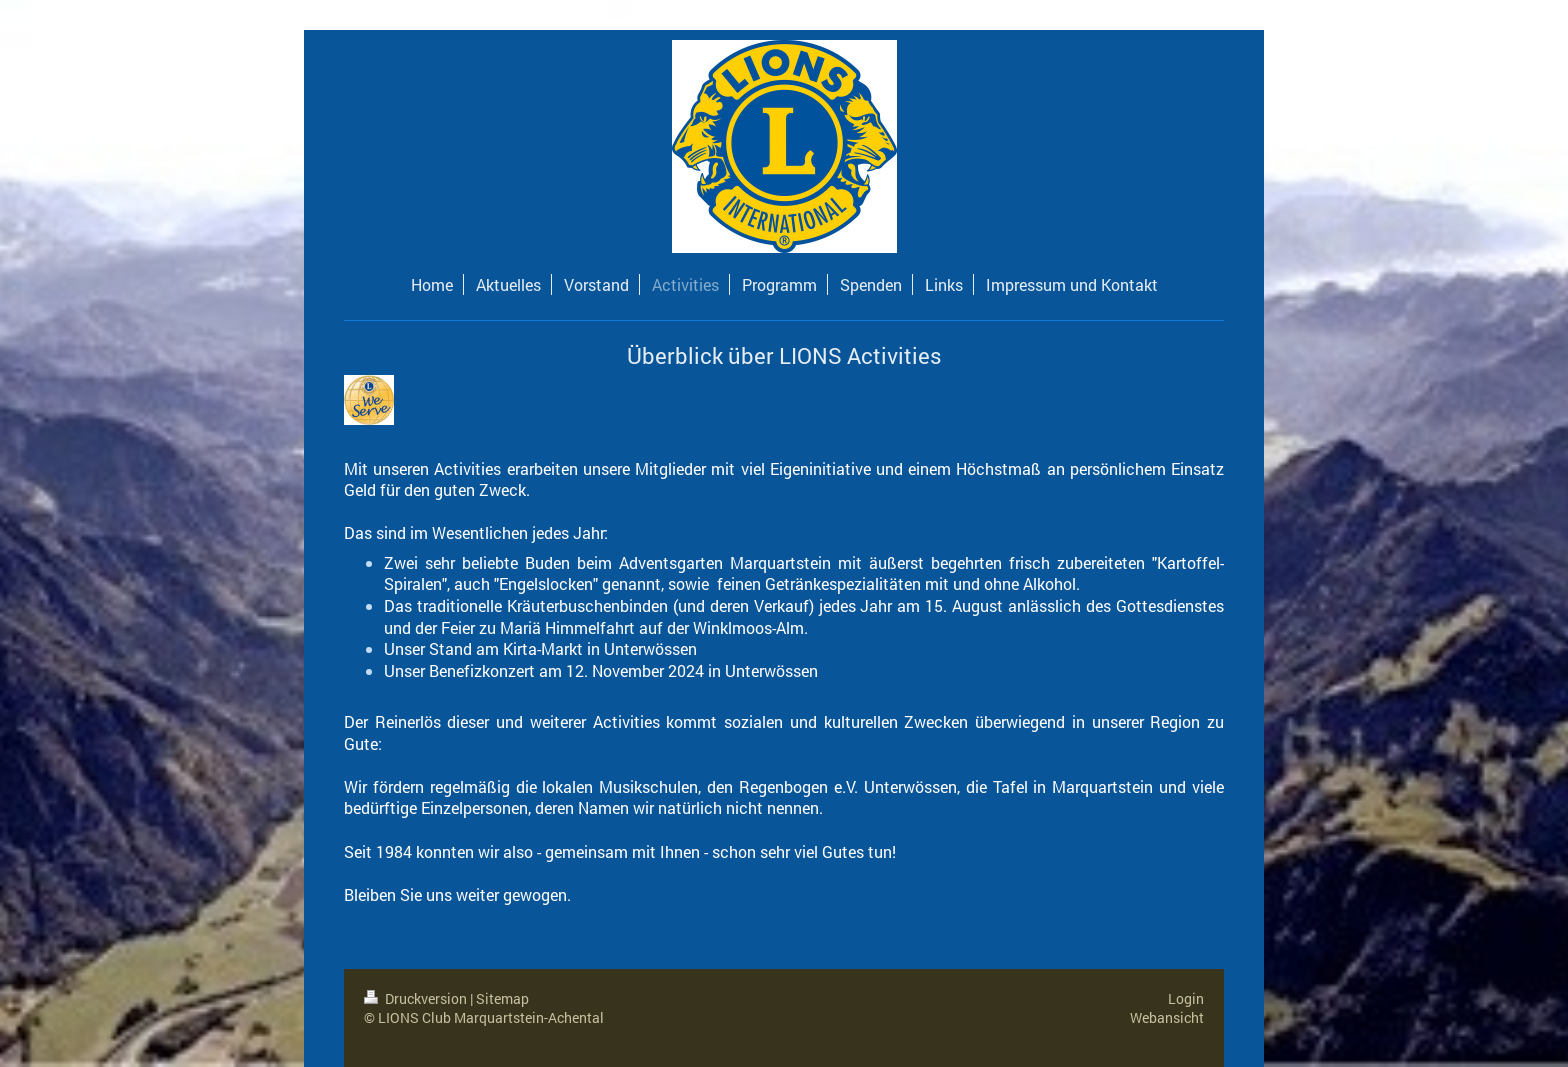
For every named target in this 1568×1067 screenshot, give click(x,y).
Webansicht (1167, 1017)
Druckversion (417, 998)
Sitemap (502, 998)
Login (1186, 998)
